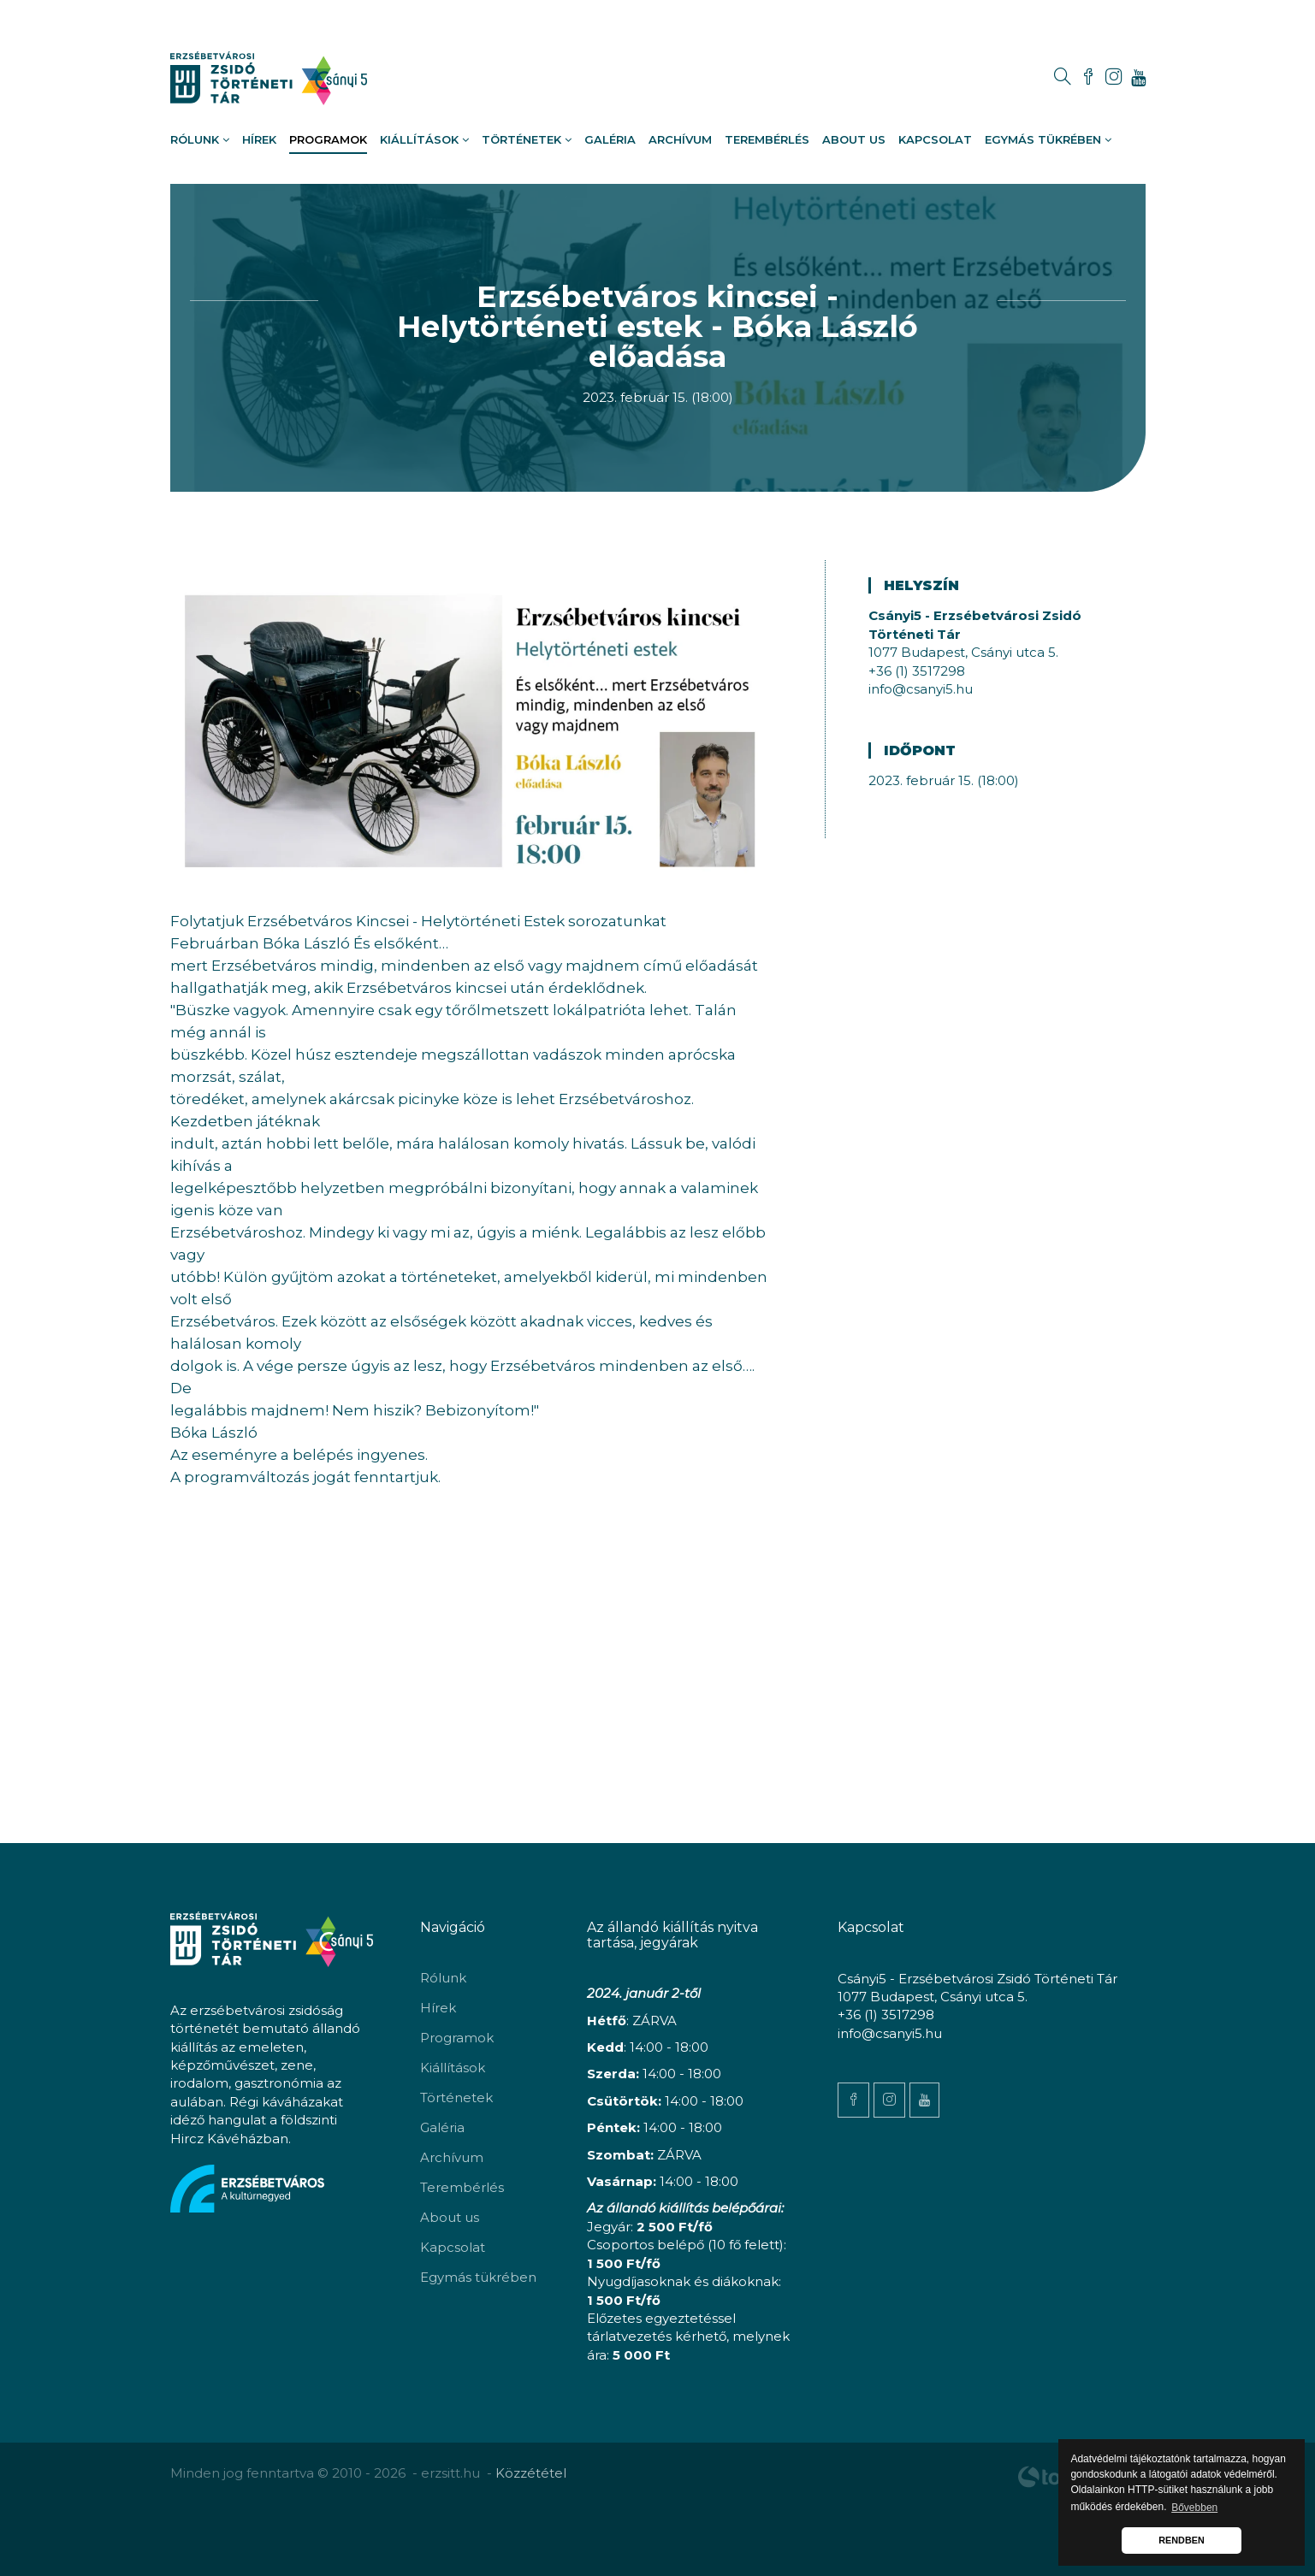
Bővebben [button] (1194, 2508)
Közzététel (530, 2473)
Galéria (610, 139)
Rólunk (199, 139)
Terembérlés (767, 139)
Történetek (527, 139)
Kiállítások (424, 139)
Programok (328, 139)
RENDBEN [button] (1181, 2540)
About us (854, 139)
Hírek (259, 139)
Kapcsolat (935, 139)
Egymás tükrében (1048, 139)
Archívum (680, 139)
